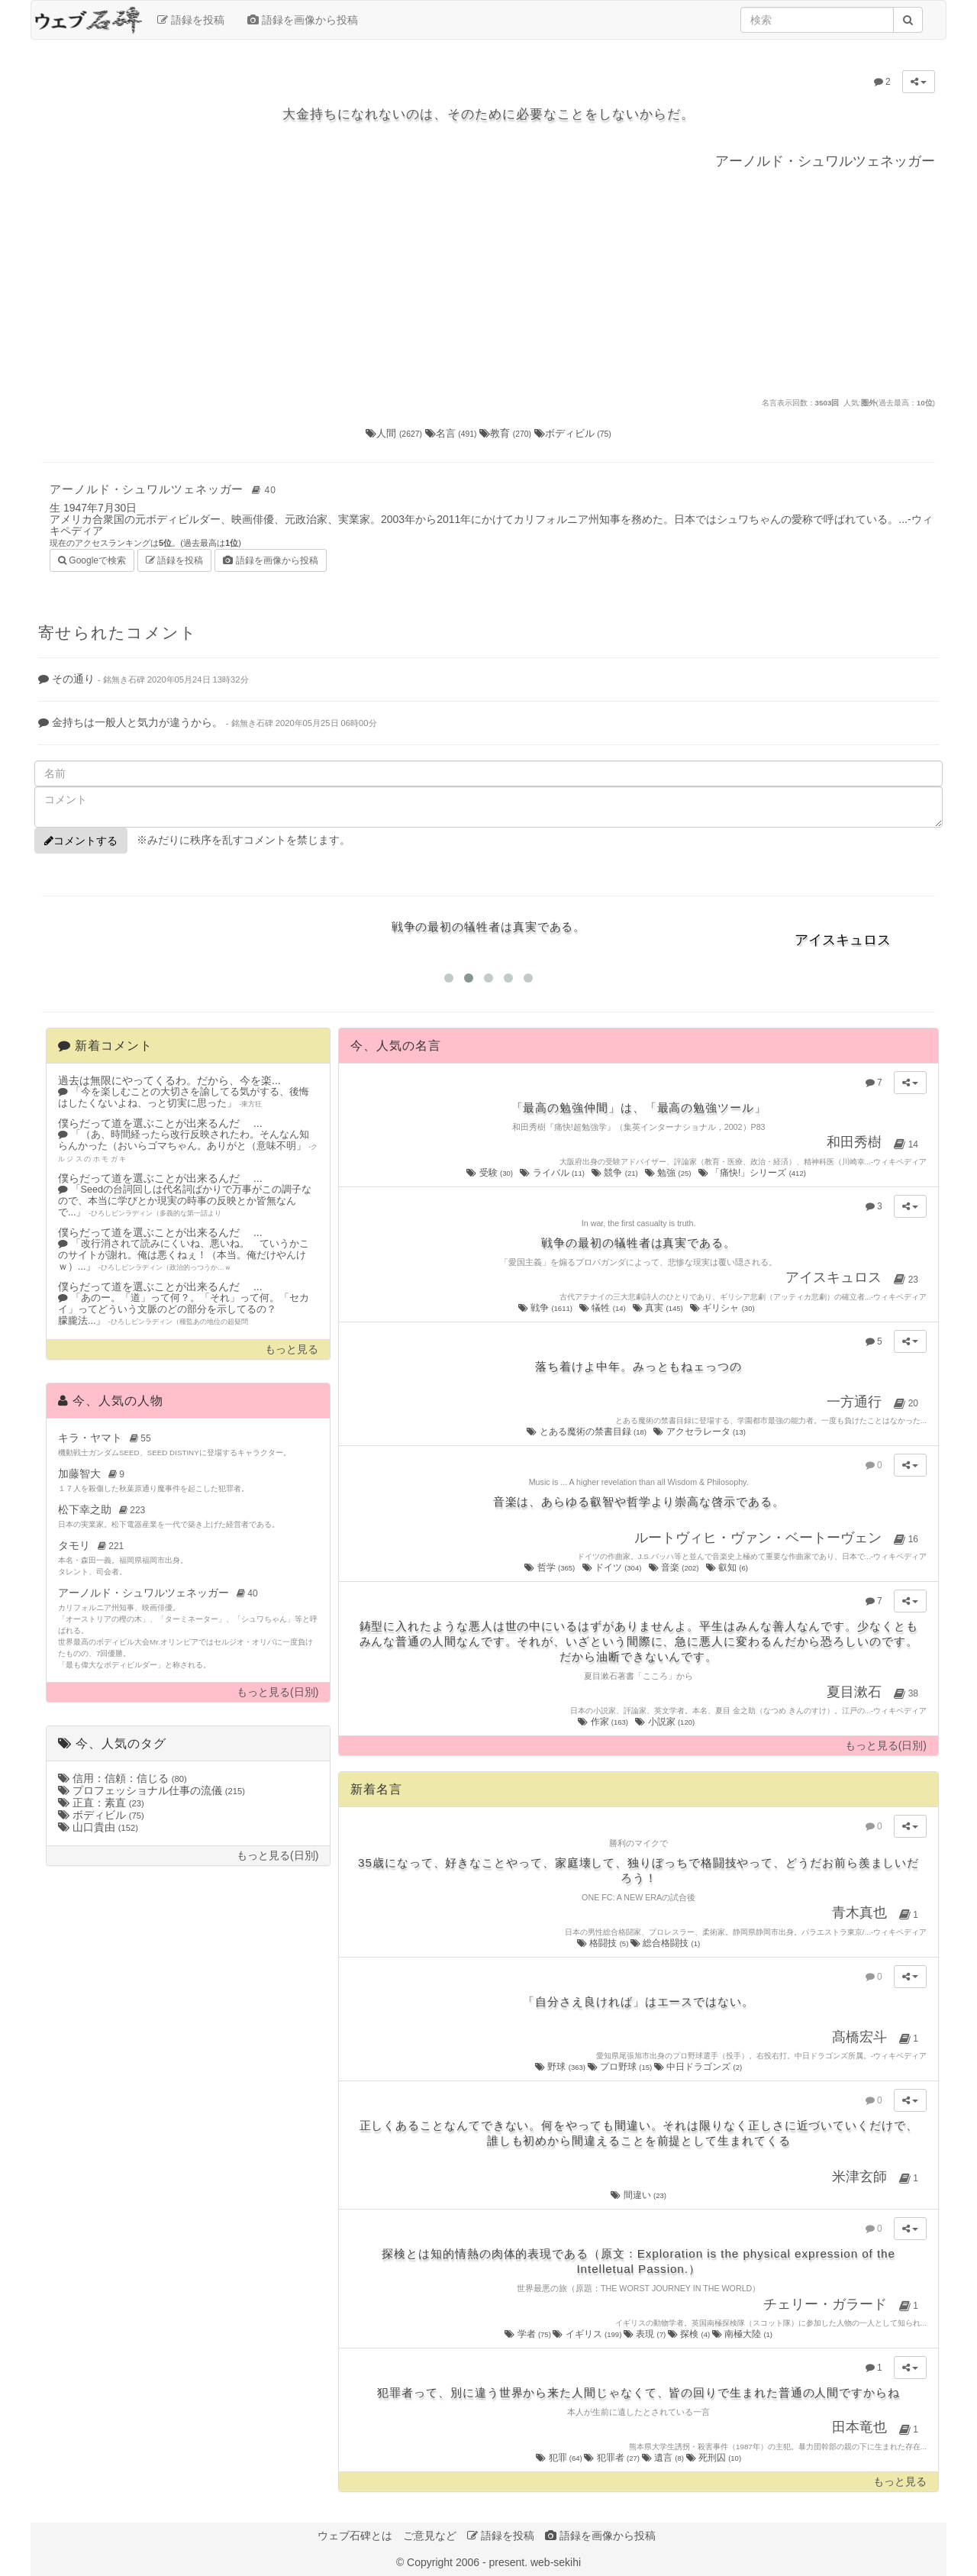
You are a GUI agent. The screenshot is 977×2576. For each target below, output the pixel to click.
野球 (561, 2066)
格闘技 (603, 1943)
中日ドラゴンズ (698, 2066)
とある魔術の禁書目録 (587, 1431)
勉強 (669, 1172)
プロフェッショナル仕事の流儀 (151, 1790)
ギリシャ (723, 1308)
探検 (690, 2334)
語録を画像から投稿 (302, 20)
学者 (529, 2334)
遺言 (664, 2457)
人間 (395, 433)
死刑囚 (714, 2457)
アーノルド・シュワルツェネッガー (165, 489)
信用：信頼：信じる (122, 1778)
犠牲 (603, 1308)
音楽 (675, 1567)
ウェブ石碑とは (355, 2535)
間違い (638, 2195)
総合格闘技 (665, 1943)
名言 (452, 433)
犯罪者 (612, 2457)
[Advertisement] (488, 282)
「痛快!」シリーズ (753, 1172)
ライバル (553, 1172)
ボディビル (572, 433)
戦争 (546, 1308)
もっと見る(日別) (277, 1692)
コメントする (81, 840)
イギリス (588, 2334)
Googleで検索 (92, 559)
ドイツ (612, 1567)
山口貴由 (98, 1827)
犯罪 (560, 2457)
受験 (490, 1172)
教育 (506, 433)
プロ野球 (621, 2066)
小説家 (665, 1721)
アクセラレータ (700, 1431)
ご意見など (429, 2535)
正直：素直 (101, 1802)
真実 (659, 1308)
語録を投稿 (190, 20)
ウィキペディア (900, 1161)
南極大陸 (742, 2334)
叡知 (728, 1567)
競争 (616, 1172)
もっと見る (291, 1349)
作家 (604, 1721)
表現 (646, 2334)
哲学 (550, 1567)
